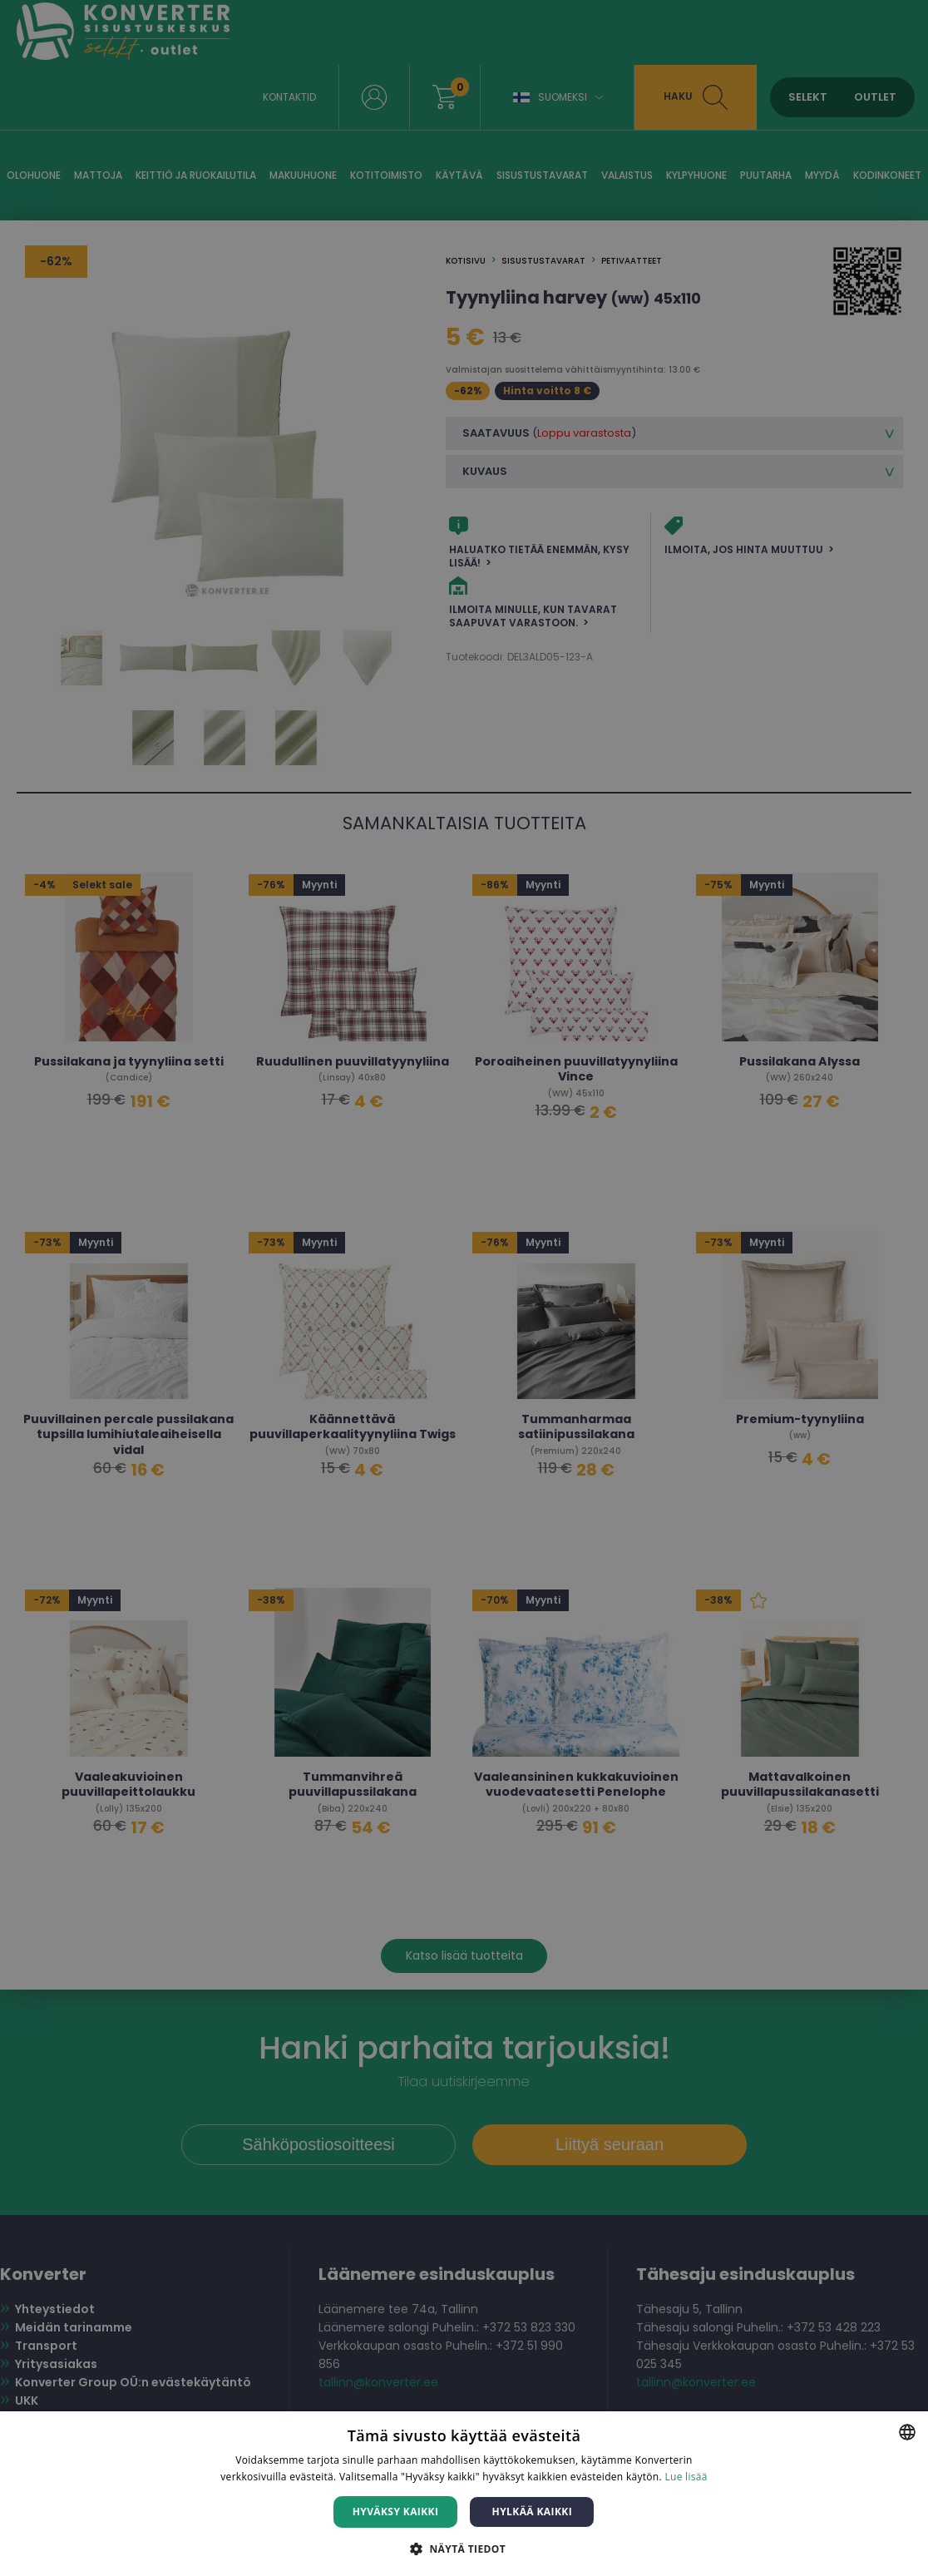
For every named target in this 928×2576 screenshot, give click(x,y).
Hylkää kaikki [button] (532, 2511)
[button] (464, 2548)
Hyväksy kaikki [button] (396, 2511)
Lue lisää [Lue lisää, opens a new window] (685, 2477)
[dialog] (464, 1288)
